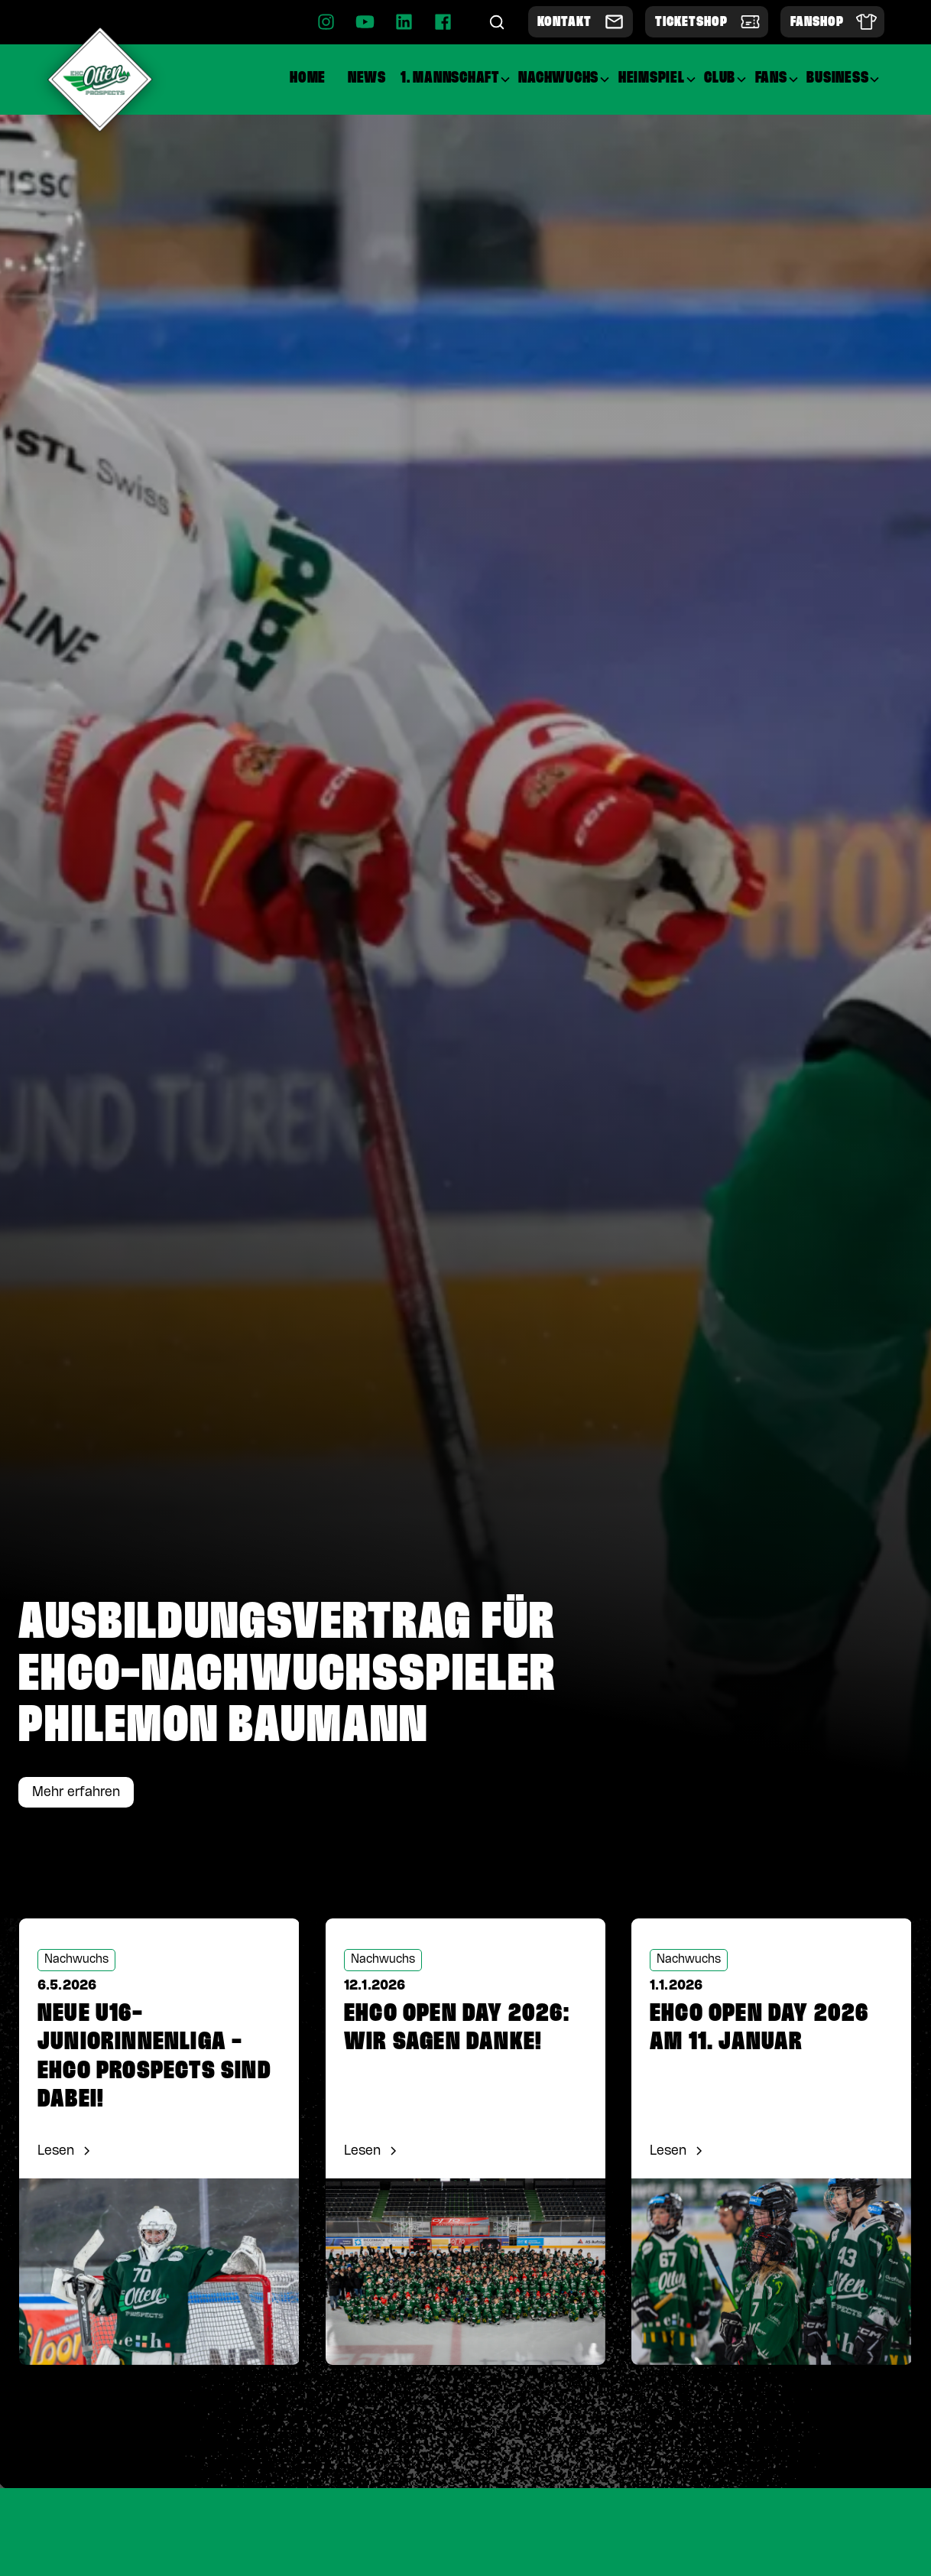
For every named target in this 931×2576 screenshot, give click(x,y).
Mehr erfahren (76, 1792)
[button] (455, 79)
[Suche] (497, 22)
